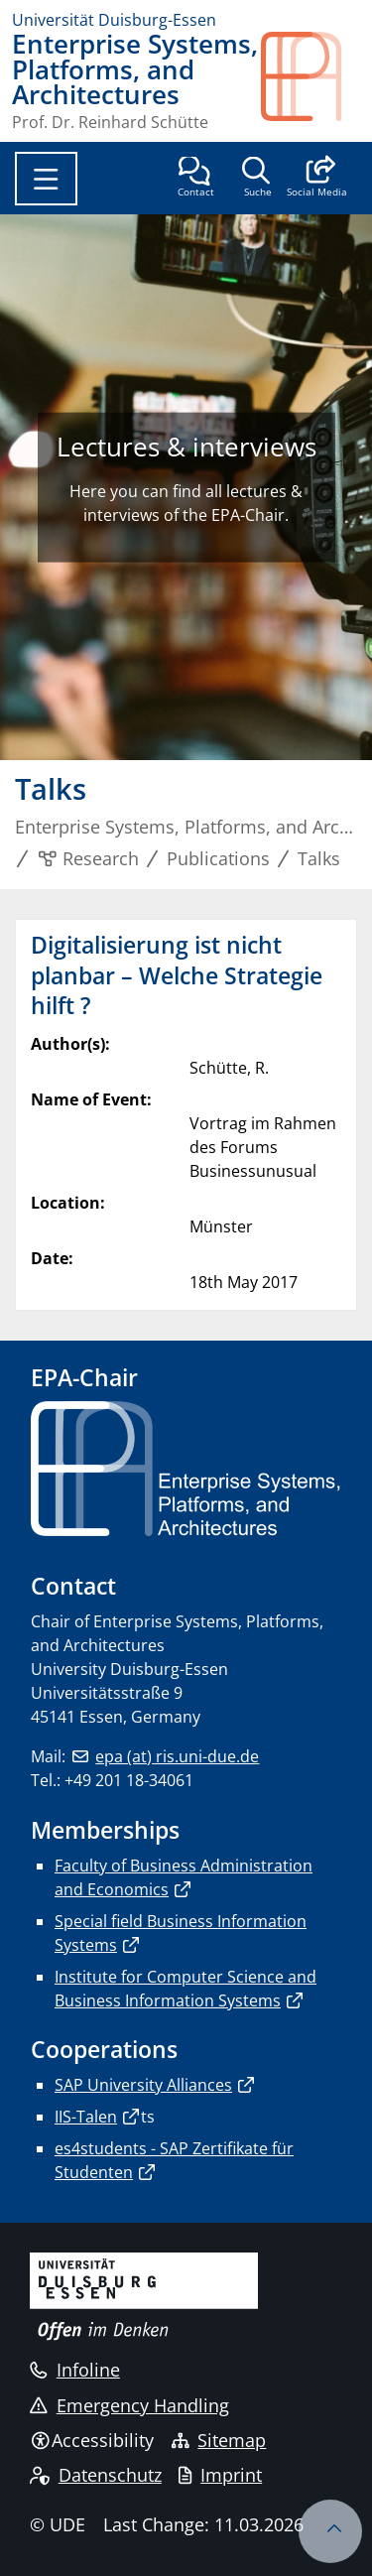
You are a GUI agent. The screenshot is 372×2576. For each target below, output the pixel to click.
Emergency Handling (129, 2405)
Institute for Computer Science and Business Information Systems (185, 1988)
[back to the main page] (310, 81)
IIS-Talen (86, 2116)
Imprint (220, 2475)
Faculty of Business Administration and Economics (183, 1877)
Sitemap (219, 2440)
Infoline (75, 2370)
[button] (317, 178)
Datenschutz (96, 2475)
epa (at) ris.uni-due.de (177, 1756)
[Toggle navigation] (46, 178)
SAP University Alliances (143, 2085)
